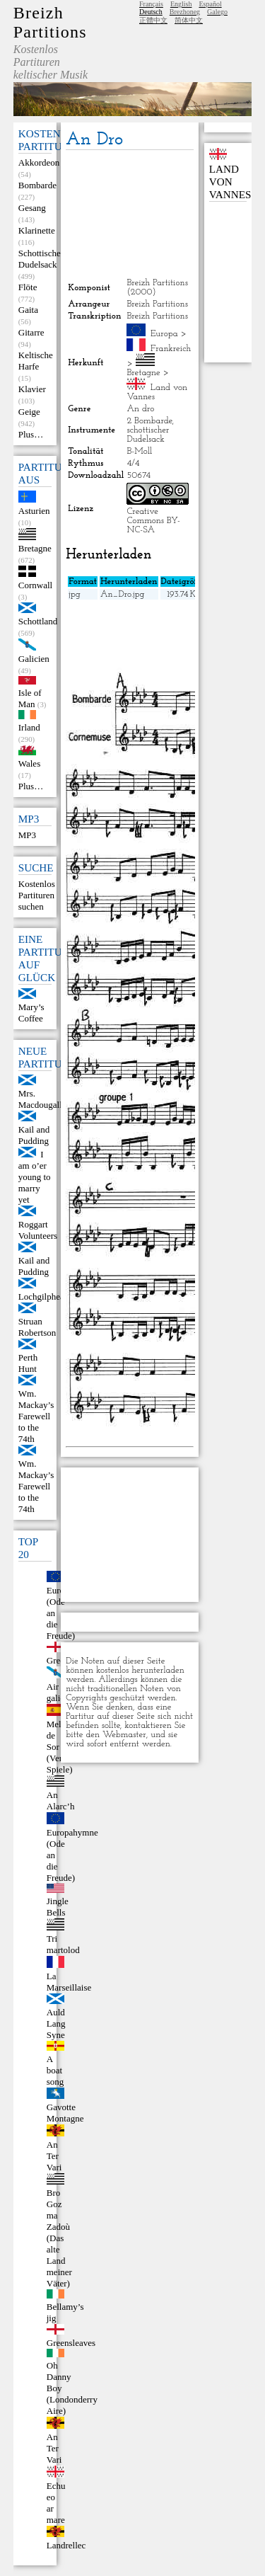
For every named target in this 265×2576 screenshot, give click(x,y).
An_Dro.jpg (122, 594)
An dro (140, 408)
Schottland (38, 621)
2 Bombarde (149, 420)
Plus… (30, 434)
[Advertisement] (129, 214)
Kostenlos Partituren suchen (36, 895)
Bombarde (37, 185)
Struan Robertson (37, 1327)
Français (151, 4)
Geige (29, 411)
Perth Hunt (27, 1363)
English (181, 4)
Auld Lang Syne (56, 2023)
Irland (29, 727)
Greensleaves (71, 2342)
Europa (164, 333)
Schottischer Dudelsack (41, 259)
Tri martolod (63, 1944)
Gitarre (31, 332)
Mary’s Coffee (31, 1013)
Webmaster (124, 1734)
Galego (217, 12)
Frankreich (171, 348)
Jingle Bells (58, 1907)
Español (210, 4)
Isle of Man (30, 698)
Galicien (33, 658)
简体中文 (189, 20)
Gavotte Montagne (65, 2113)
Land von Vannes (230, 181)
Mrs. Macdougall (40, 1099)
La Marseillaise (69, 1982)
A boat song (55, 2070)
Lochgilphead (43, 1296)
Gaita (28, 309)
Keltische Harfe (35, 361)
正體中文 (153, 20)
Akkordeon (39, 162)
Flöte (27, 287)
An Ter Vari (54, 2156)
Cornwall (35, 585)
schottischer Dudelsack (147, 434)
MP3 (27, 835)
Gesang (32, 207)
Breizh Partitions (50, 22)
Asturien (34, 510)
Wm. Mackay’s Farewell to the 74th (36, 1416)
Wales (29, 763)
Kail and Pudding (33, 1135)
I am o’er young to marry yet (34, 1177)
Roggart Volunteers (37, 1230)
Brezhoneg (185, 12)
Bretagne (35, 548)
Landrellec (66, 2545)
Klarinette (36, 230)
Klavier (32, 389)
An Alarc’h (61, 1800)
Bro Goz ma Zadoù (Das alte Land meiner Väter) (59, 2238)
